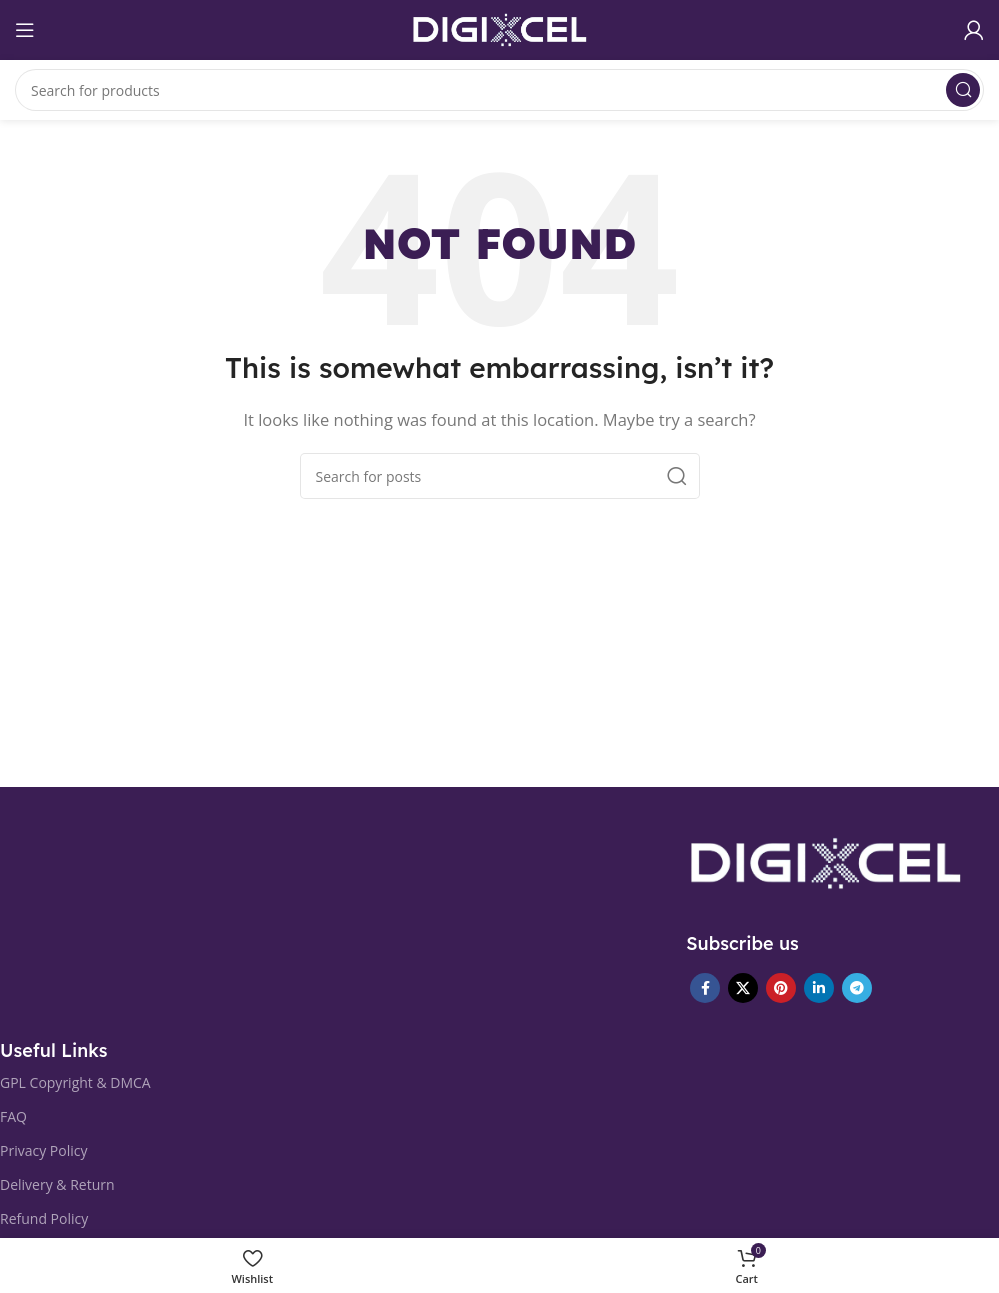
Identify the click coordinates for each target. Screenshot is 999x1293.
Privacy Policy (43, 1150)
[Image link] (826, 861)
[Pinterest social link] (781, 988)
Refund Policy (44, 1218)
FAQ (13, 1116)
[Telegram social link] (857, 988)
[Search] (499, 90)
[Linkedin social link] (819, 988)
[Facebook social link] (705, 988)
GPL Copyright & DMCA (75, 1082)
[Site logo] (500, 28)
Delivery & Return (57, 1184)
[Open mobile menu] (25, 30)
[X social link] (743, 988)
